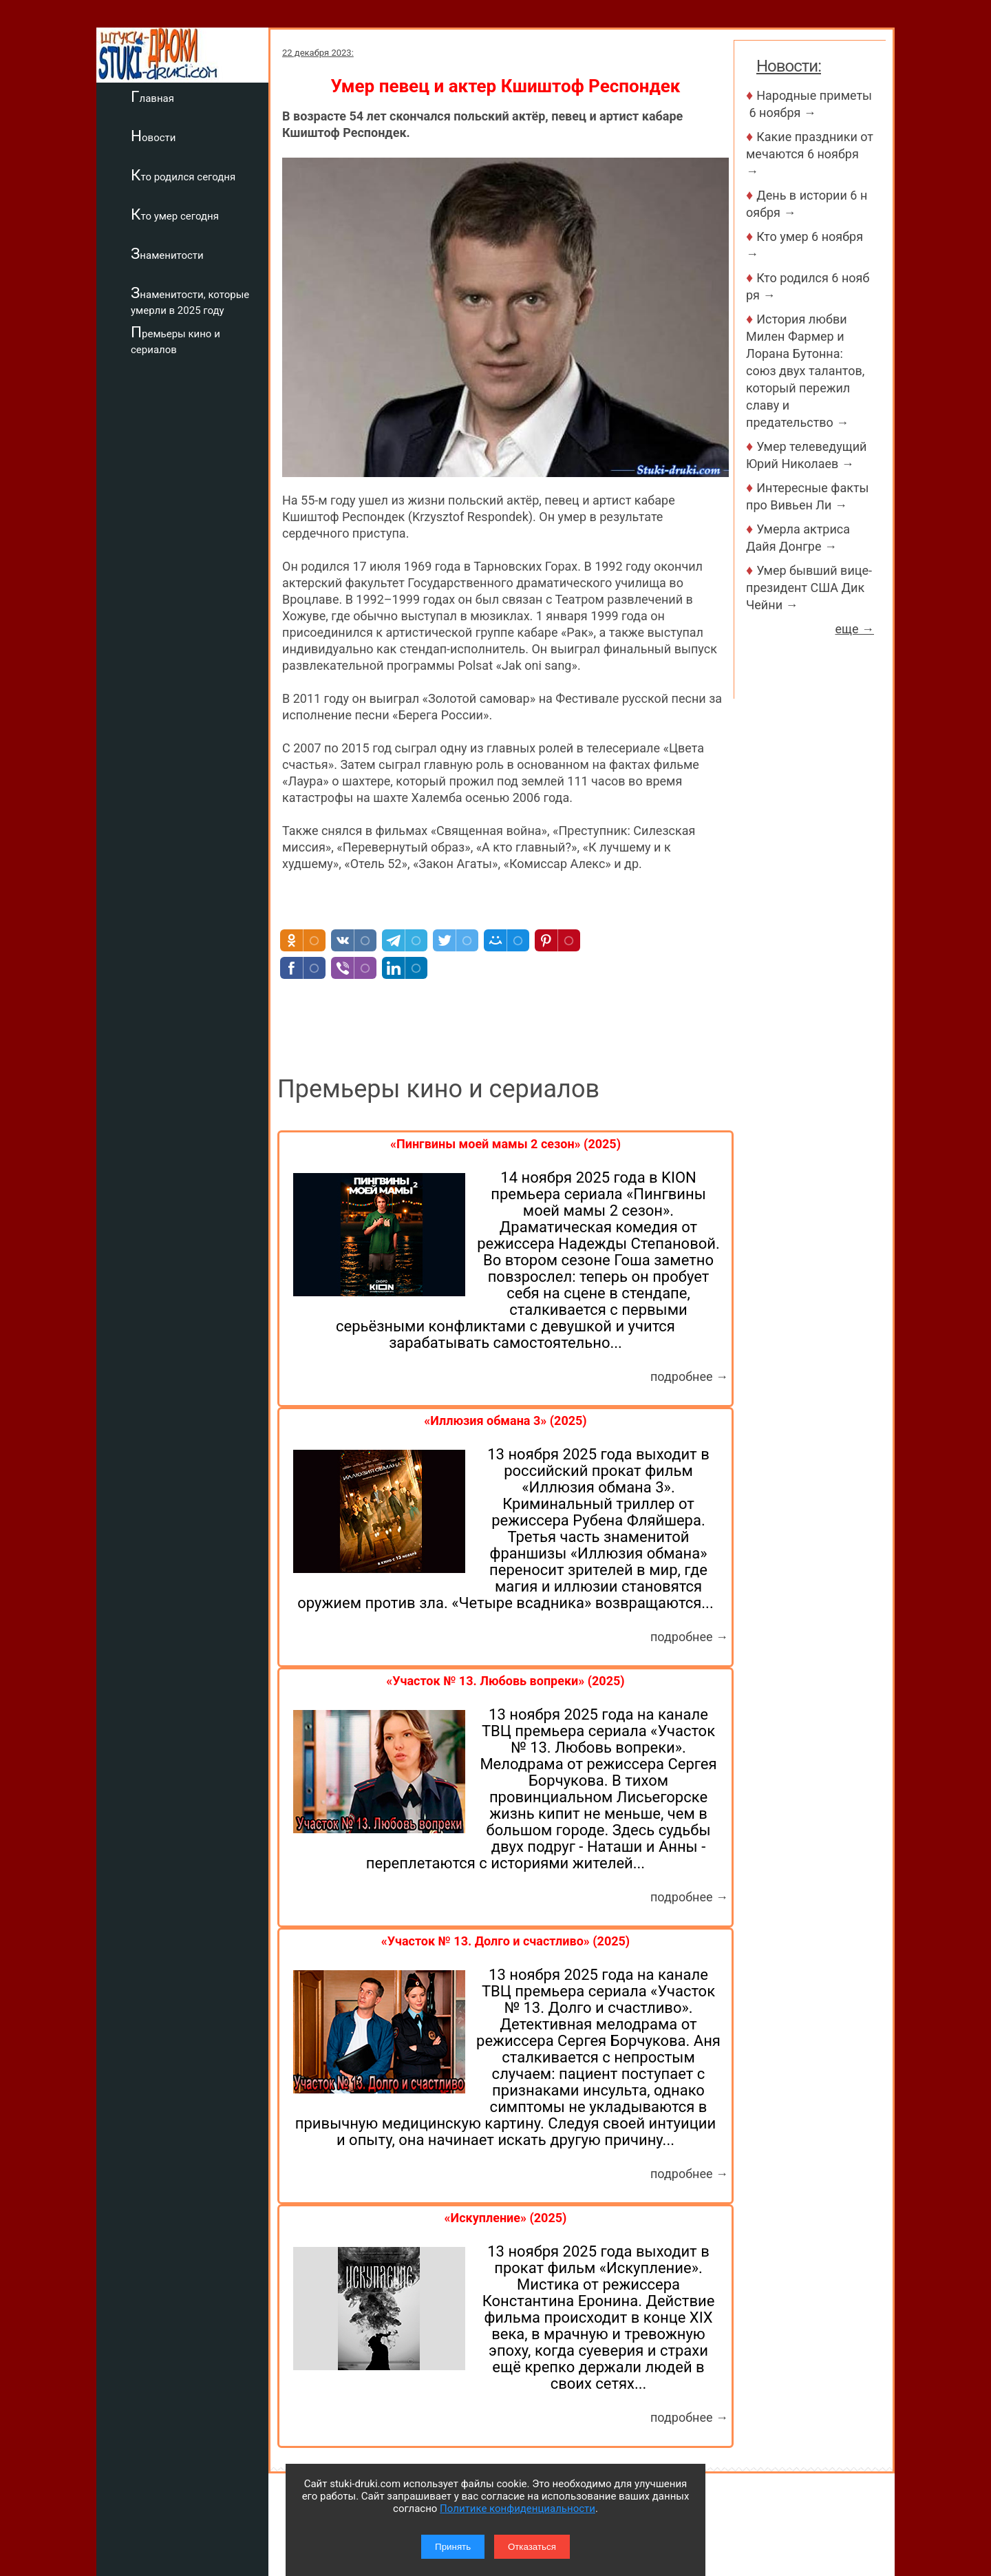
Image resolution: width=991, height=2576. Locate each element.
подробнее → (689, 1376)
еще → (854, 629)
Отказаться (532, 2547)
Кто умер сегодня (175, 214)
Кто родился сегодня (183, 175)
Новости (153, 136)
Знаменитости (167, 253)
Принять (453, 2547)
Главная (152, 96)
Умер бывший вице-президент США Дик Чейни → (809, 587)
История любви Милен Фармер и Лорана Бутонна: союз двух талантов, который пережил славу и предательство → (805, 371)
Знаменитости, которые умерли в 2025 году (190, 300)
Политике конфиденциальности (517, 2508)
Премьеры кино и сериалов (175, 340)
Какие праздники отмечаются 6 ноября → (809, 153)
